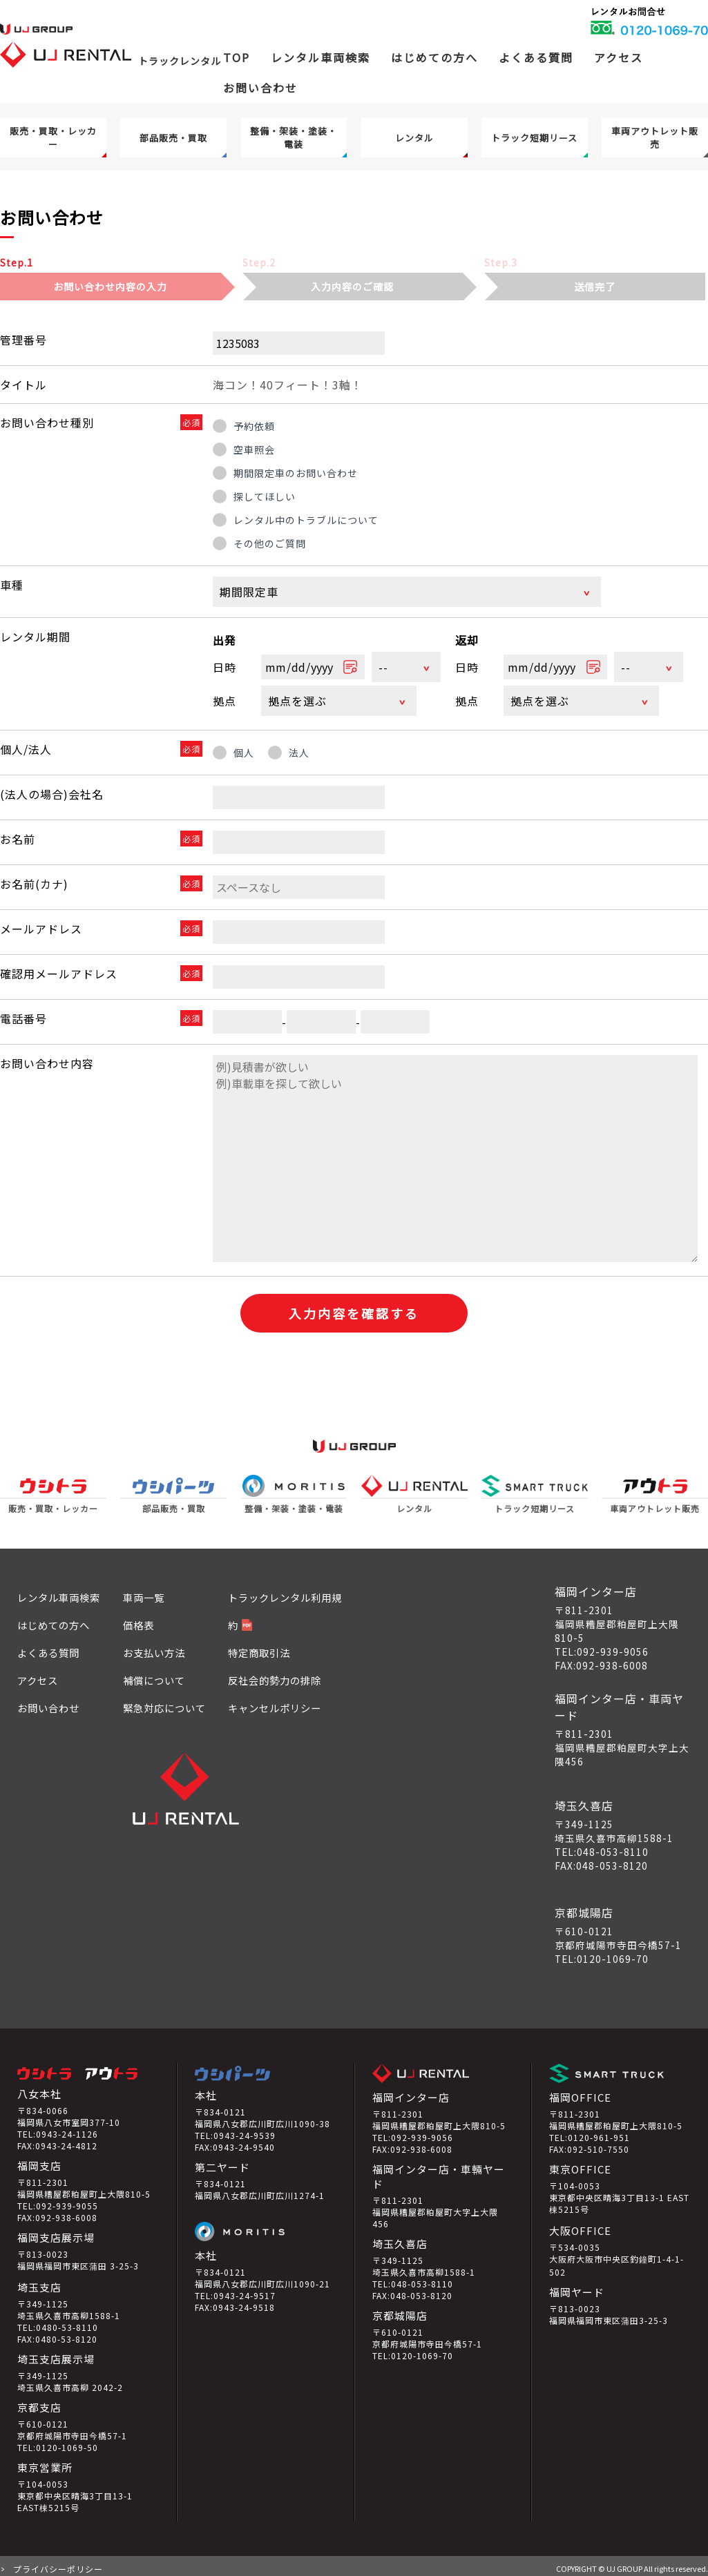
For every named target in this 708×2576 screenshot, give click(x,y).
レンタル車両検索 (58, 1592)
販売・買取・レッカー (53, 137)
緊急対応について (164, 1703)
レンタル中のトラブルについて (306, 520)
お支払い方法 (154, 1647)
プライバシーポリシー (58, 2564)
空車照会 (254, 449)
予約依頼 (254, 426)
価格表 (138, 1620)
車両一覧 (143, 1592)
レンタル (414, 137)
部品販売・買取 (173, 137)
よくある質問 (536, 57)
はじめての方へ (434, 57)
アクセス (618, 57)
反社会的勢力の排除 (274, 1675)
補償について (154, 1675)
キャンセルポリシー (274, 1703)
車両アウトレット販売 (654, 137)
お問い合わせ (260, 87)
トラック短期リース (534, 137)
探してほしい (264, 496)
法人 (299, 748)
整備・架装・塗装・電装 (293, 137)
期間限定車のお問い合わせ (295, 473)
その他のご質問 (269, 543)
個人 (243, 748)
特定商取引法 (259, 1647)
